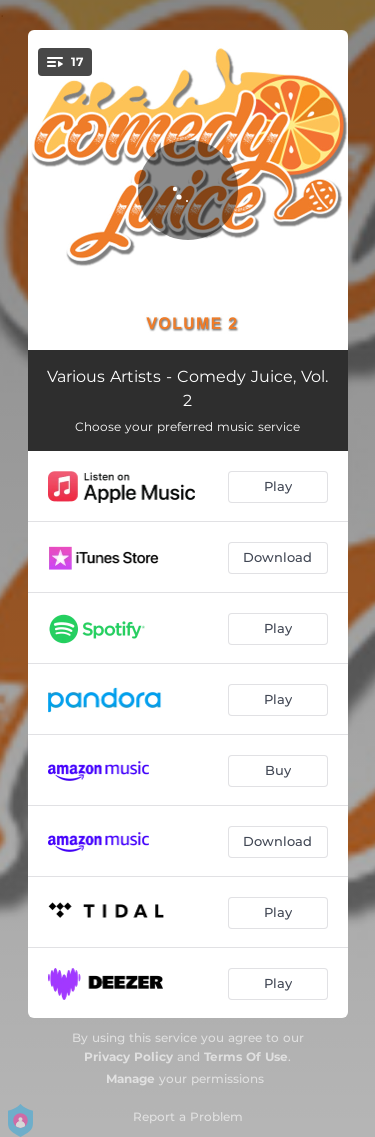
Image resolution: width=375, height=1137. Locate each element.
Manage (130, 1078)
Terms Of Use (246, 1056)
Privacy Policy (128, 1056)
